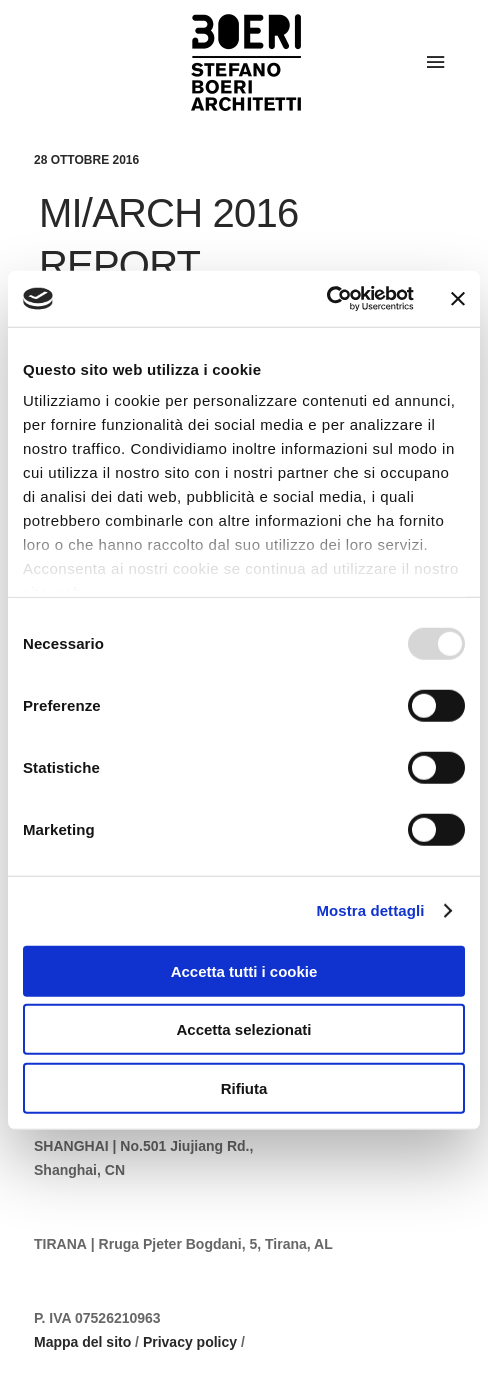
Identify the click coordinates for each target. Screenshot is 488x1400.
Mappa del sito (82, 1342)
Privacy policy (190, 1342)
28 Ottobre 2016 (86, 160)
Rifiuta (244, 1087)
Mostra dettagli (370, 910)
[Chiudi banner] (458, 299)
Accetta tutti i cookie (244, 970)
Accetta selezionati (243, 1029)
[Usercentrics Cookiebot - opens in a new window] (326, 299)
